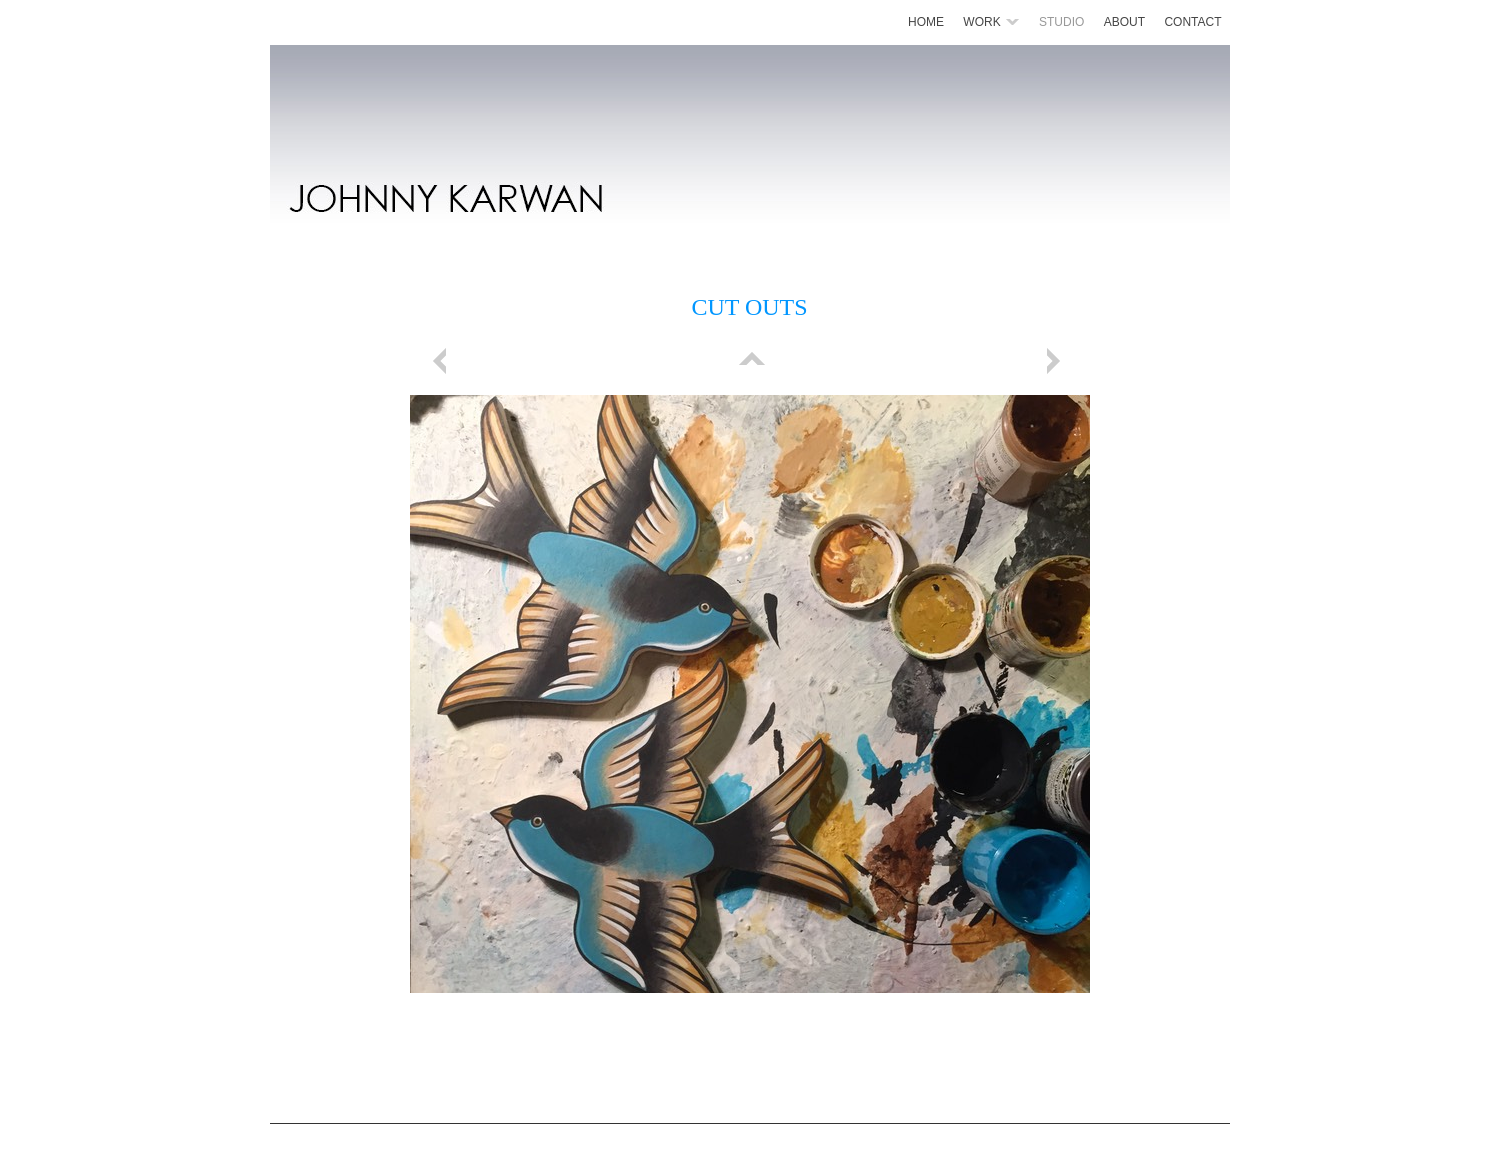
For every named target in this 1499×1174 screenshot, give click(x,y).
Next (1057, 361)
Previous (443, 361)
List (750, 361)
